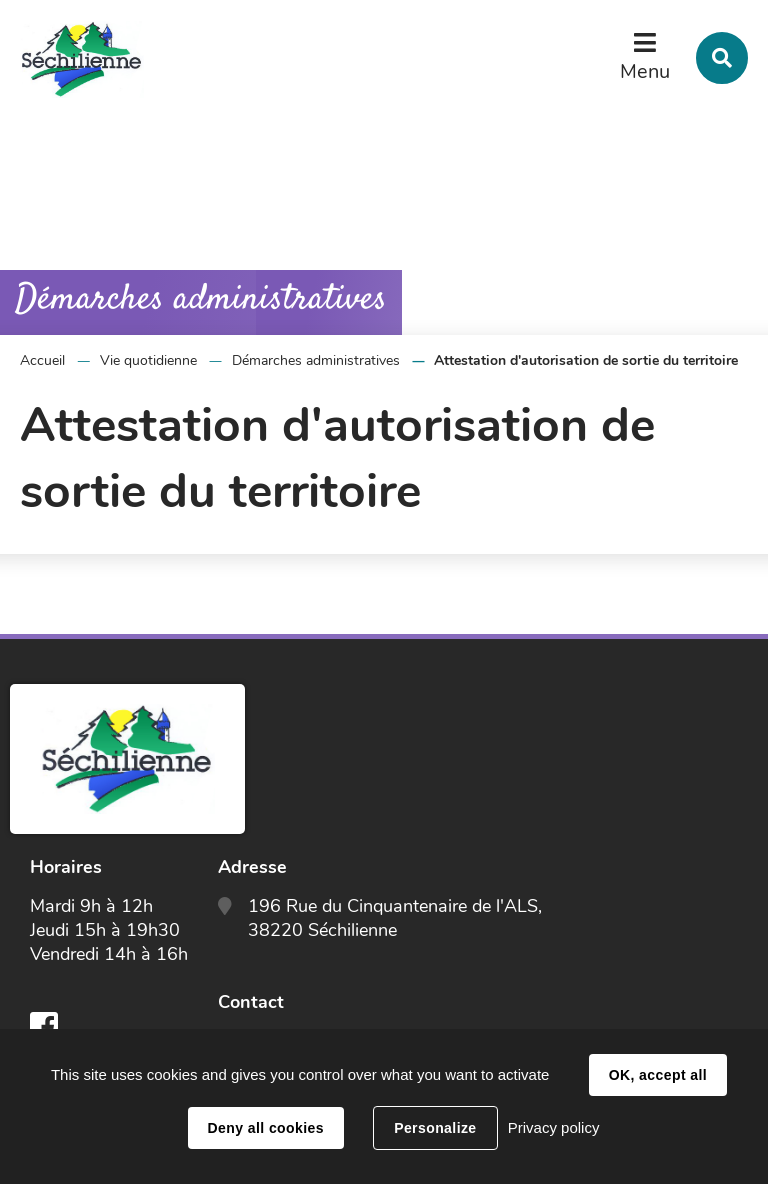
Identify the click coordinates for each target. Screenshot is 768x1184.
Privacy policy (554, 1127)
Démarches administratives (316, 360)
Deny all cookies (266, 1128)
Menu (645, 71)
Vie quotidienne (148, 360)
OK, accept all (658, 1075)
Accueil (42, 360)
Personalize (435, 1128)
